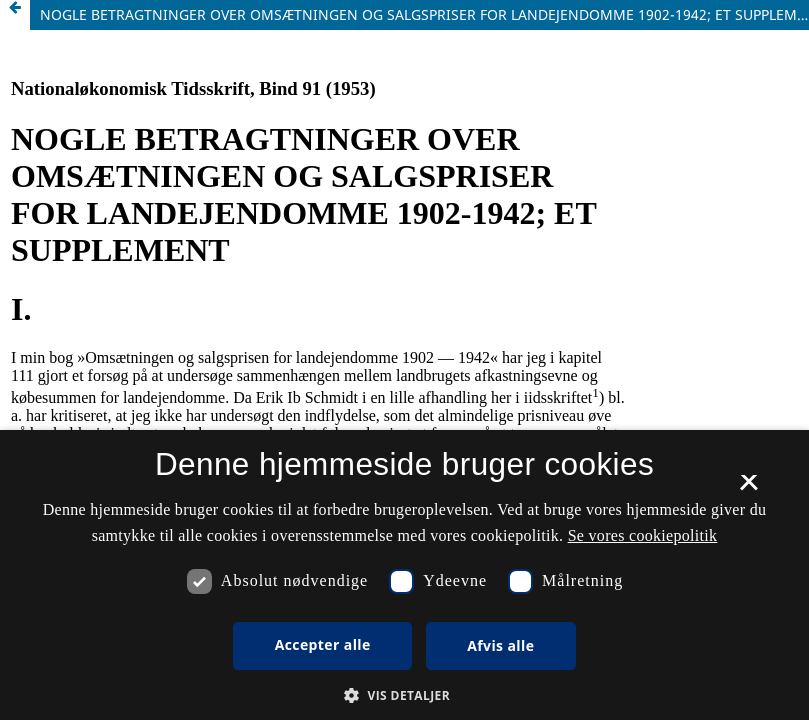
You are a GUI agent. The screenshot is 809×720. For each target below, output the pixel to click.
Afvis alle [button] (500, 645)
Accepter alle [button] (323, 644)
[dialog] (404, 575)
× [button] (748, 489)
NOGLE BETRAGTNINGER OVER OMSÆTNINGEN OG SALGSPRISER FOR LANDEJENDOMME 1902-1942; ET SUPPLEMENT (424, 14)
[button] (404, 695)
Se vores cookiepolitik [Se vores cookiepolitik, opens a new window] (643, 535)
